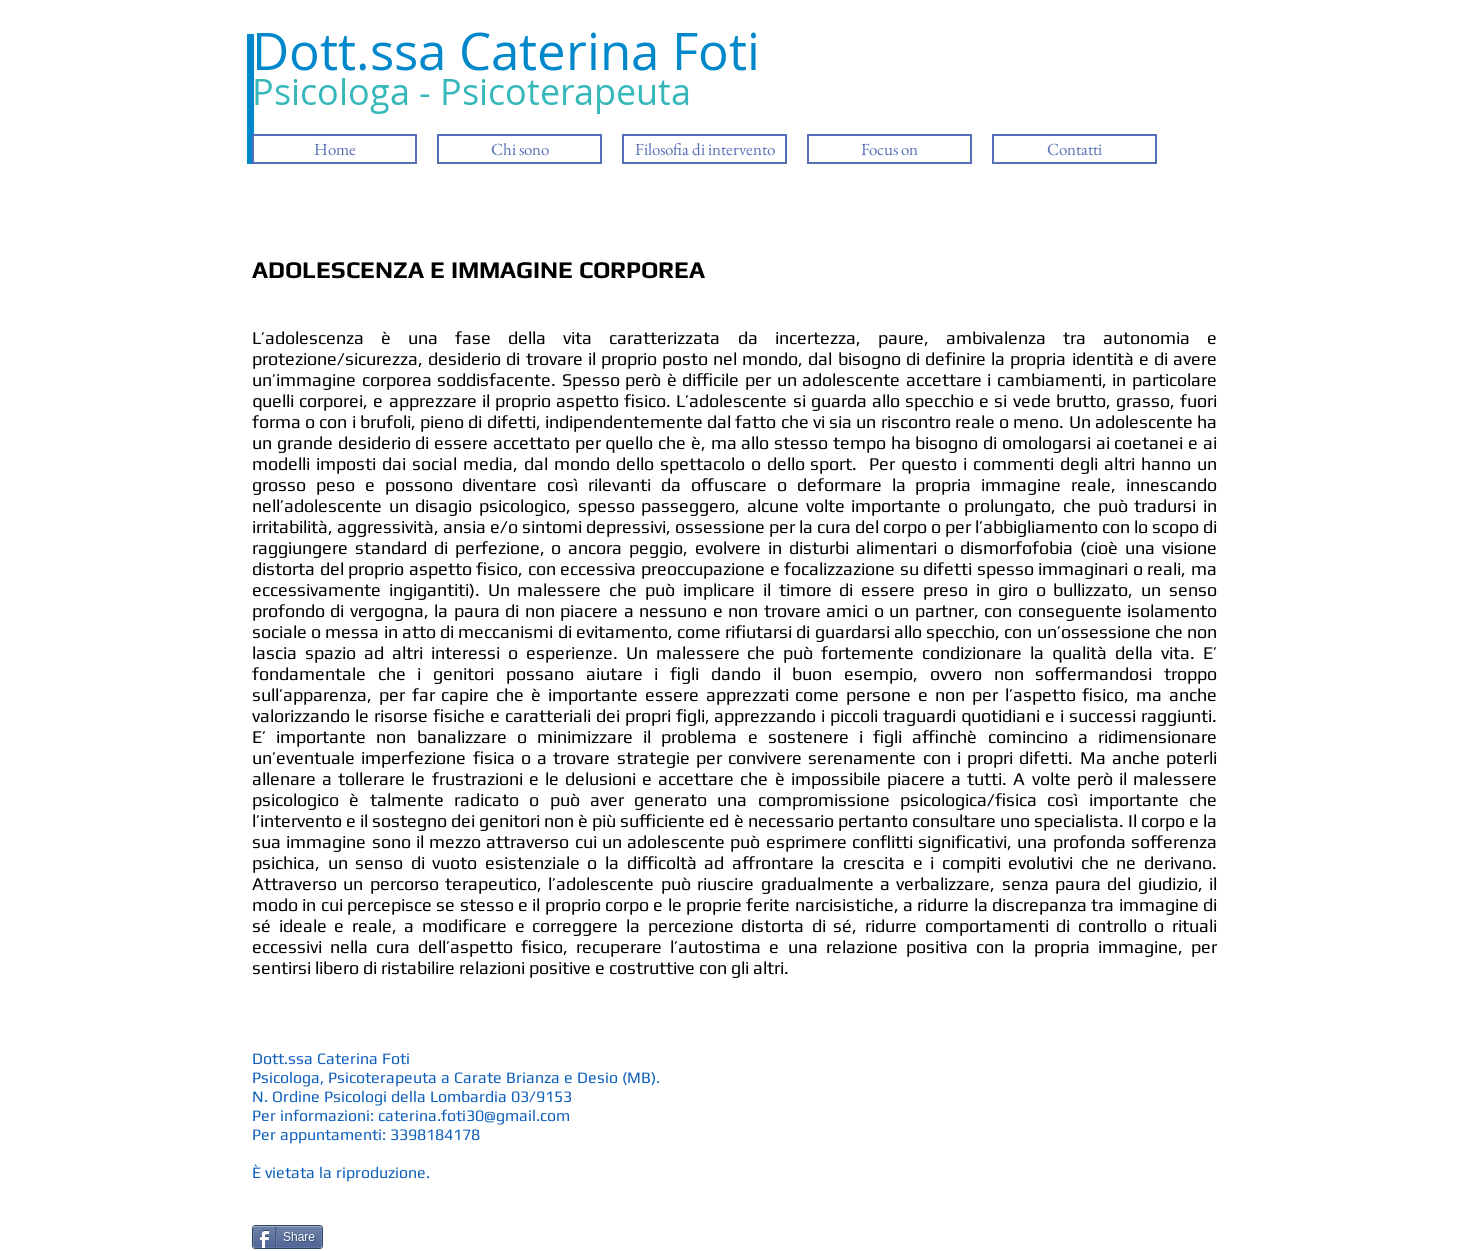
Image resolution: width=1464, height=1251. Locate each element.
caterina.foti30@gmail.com (474, 1115)
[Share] (287, 1237)
